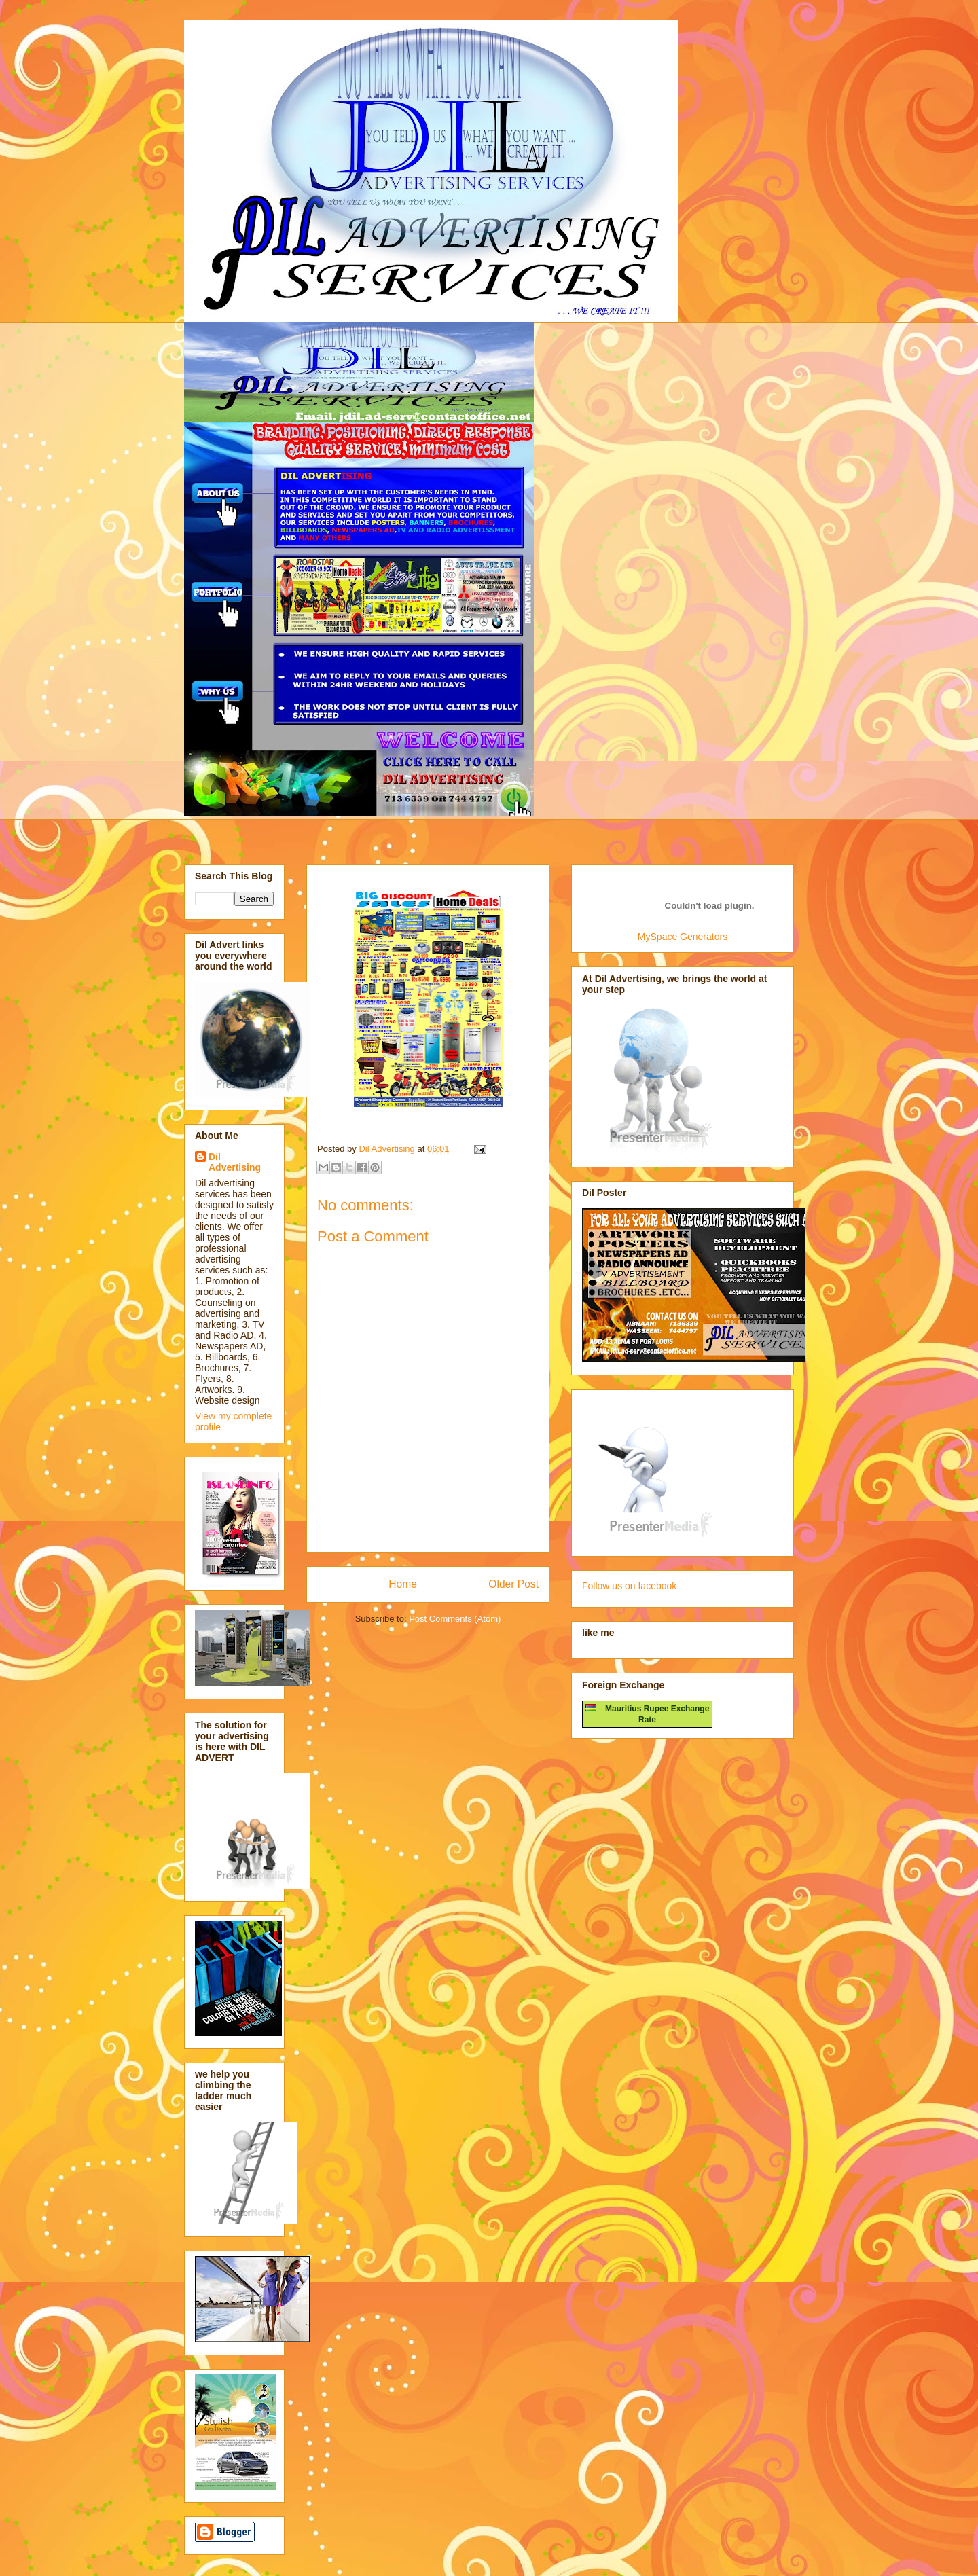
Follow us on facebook (629, 1585)
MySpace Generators (682, 936)
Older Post (513, 1584)
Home (402, 1584)
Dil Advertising (235, 1162)
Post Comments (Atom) (455, 1619)
